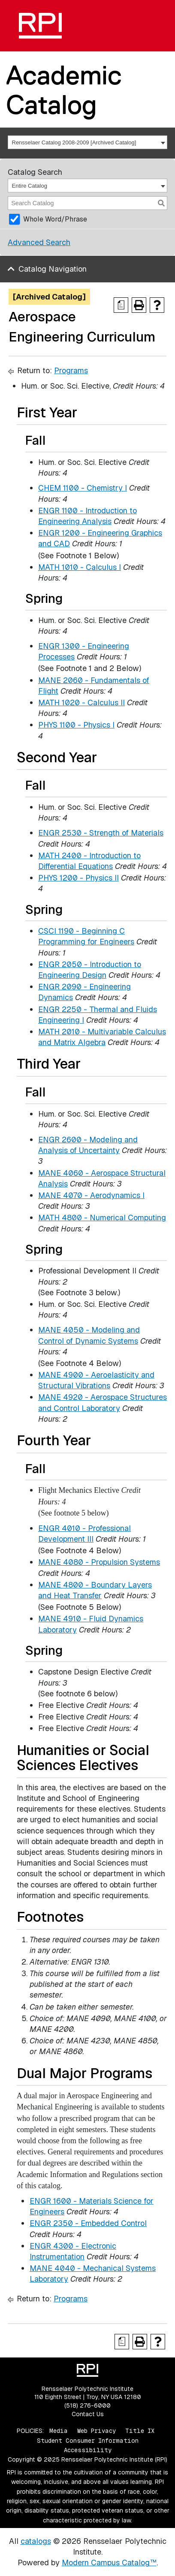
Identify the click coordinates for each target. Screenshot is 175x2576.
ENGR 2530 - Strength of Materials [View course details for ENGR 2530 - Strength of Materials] (100, 833)
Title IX (139, 2431)
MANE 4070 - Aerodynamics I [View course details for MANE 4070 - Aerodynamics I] (91, 1195)
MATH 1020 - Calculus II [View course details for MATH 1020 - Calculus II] (81, 702)
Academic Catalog (64, 90)
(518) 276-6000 (87, 2405)
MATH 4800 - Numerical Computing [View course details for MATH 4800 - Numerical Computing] (102, 1217)
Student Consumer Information (88, 2440)
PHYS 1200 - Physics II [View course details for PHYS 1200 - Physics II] (78, 878)
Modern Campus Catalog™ (109, 2562)
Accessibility (88, 2450)
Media (58, 2431)
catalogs (36, 2541)
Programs (71, 370)
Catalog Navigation (52, 269)
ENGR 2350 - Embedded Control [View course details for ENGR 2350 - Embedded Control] (88, 2223)
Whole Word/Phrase (55, 219)
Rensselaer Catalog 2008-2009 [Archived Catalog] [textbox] (74, 142)
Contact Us (88, 2414)
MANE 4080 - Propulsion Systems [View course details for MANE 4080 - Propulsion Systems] (99, 1562)
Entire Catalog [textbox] (29, 186)
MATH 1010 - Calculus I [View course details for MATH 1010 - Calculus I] (79, 567)
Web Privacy (96, 2431)
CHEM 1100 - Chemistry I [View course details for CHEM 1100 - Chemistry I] (82, 488)
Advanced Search (39, 242)
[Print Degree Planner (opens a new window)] (121, 305)
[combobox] (87, 142)
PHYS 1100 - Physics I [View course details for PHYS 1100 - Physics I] (76, 725)
